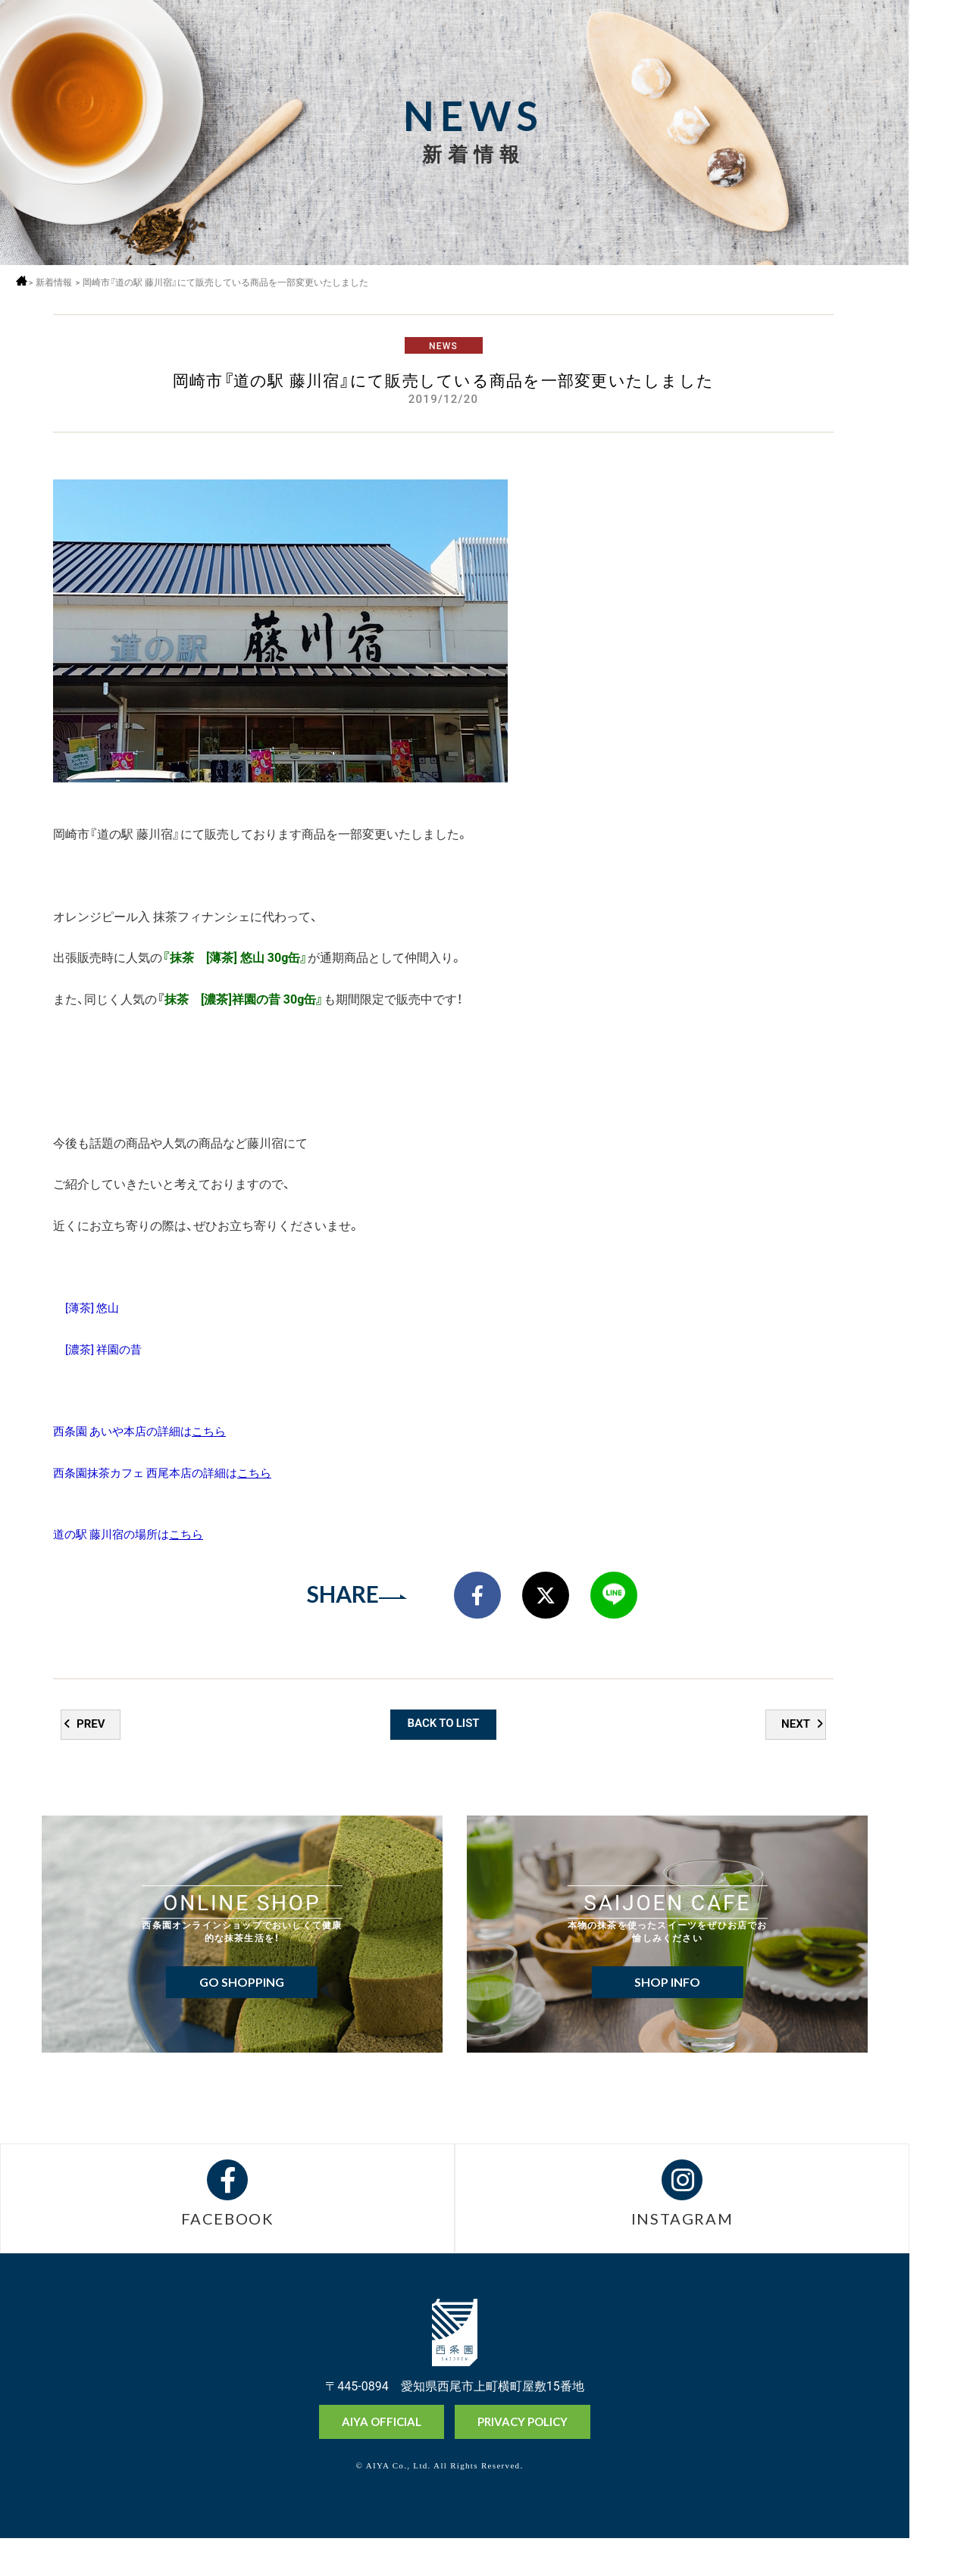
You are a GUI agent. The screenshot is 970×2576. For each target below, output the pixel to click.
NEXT (795, 1753)
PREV (92, 1753)
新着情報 (60, 282)
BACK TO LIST (444, 1753)
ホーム (24, 281)
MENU (939, 40)
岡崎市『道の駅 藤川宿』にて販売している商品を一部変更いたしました (235, 282)
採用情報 (939, 81)
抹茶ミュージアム (939, 2507)
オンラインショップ (939, 2450)
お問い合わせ (939, 2560)
